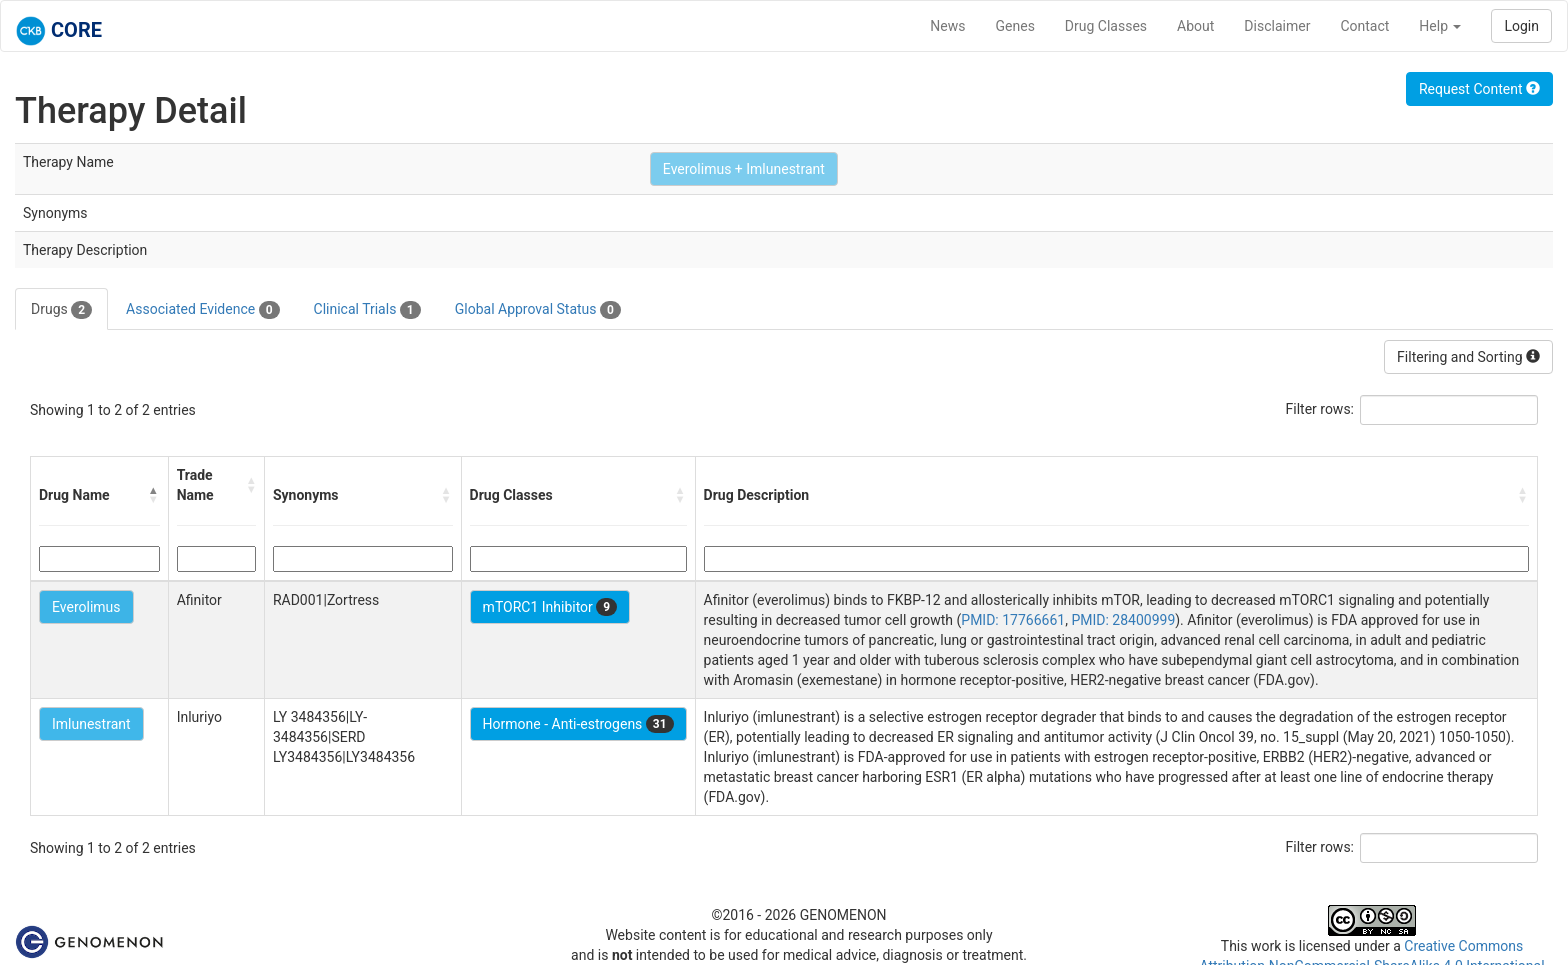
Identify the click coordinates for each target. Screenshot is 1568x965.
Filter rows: (1320, 409)
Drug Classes (1106, 26)
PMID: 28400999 (1123, 620)
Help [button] (1440, 26)
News (947, 26)
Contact (1364, 26)
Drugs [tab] (61, 310)
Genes (1015, 26)
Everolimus (86, 607)
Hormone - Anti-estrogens (578, 724)
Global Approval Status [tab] (538, 310)
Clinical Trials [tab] (367, 310)
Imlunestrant (91, 724)
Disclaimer (1277, 26)
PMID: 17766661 (1013, 620)
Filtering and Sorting (1468, 357)
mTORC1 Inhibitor (550, 607)
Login (1521, 26)
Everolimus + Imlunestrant (744, 169)
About (1195, 26)
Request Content (1479, 89)
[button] (154, 495)
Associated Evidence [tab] (202, 310)
